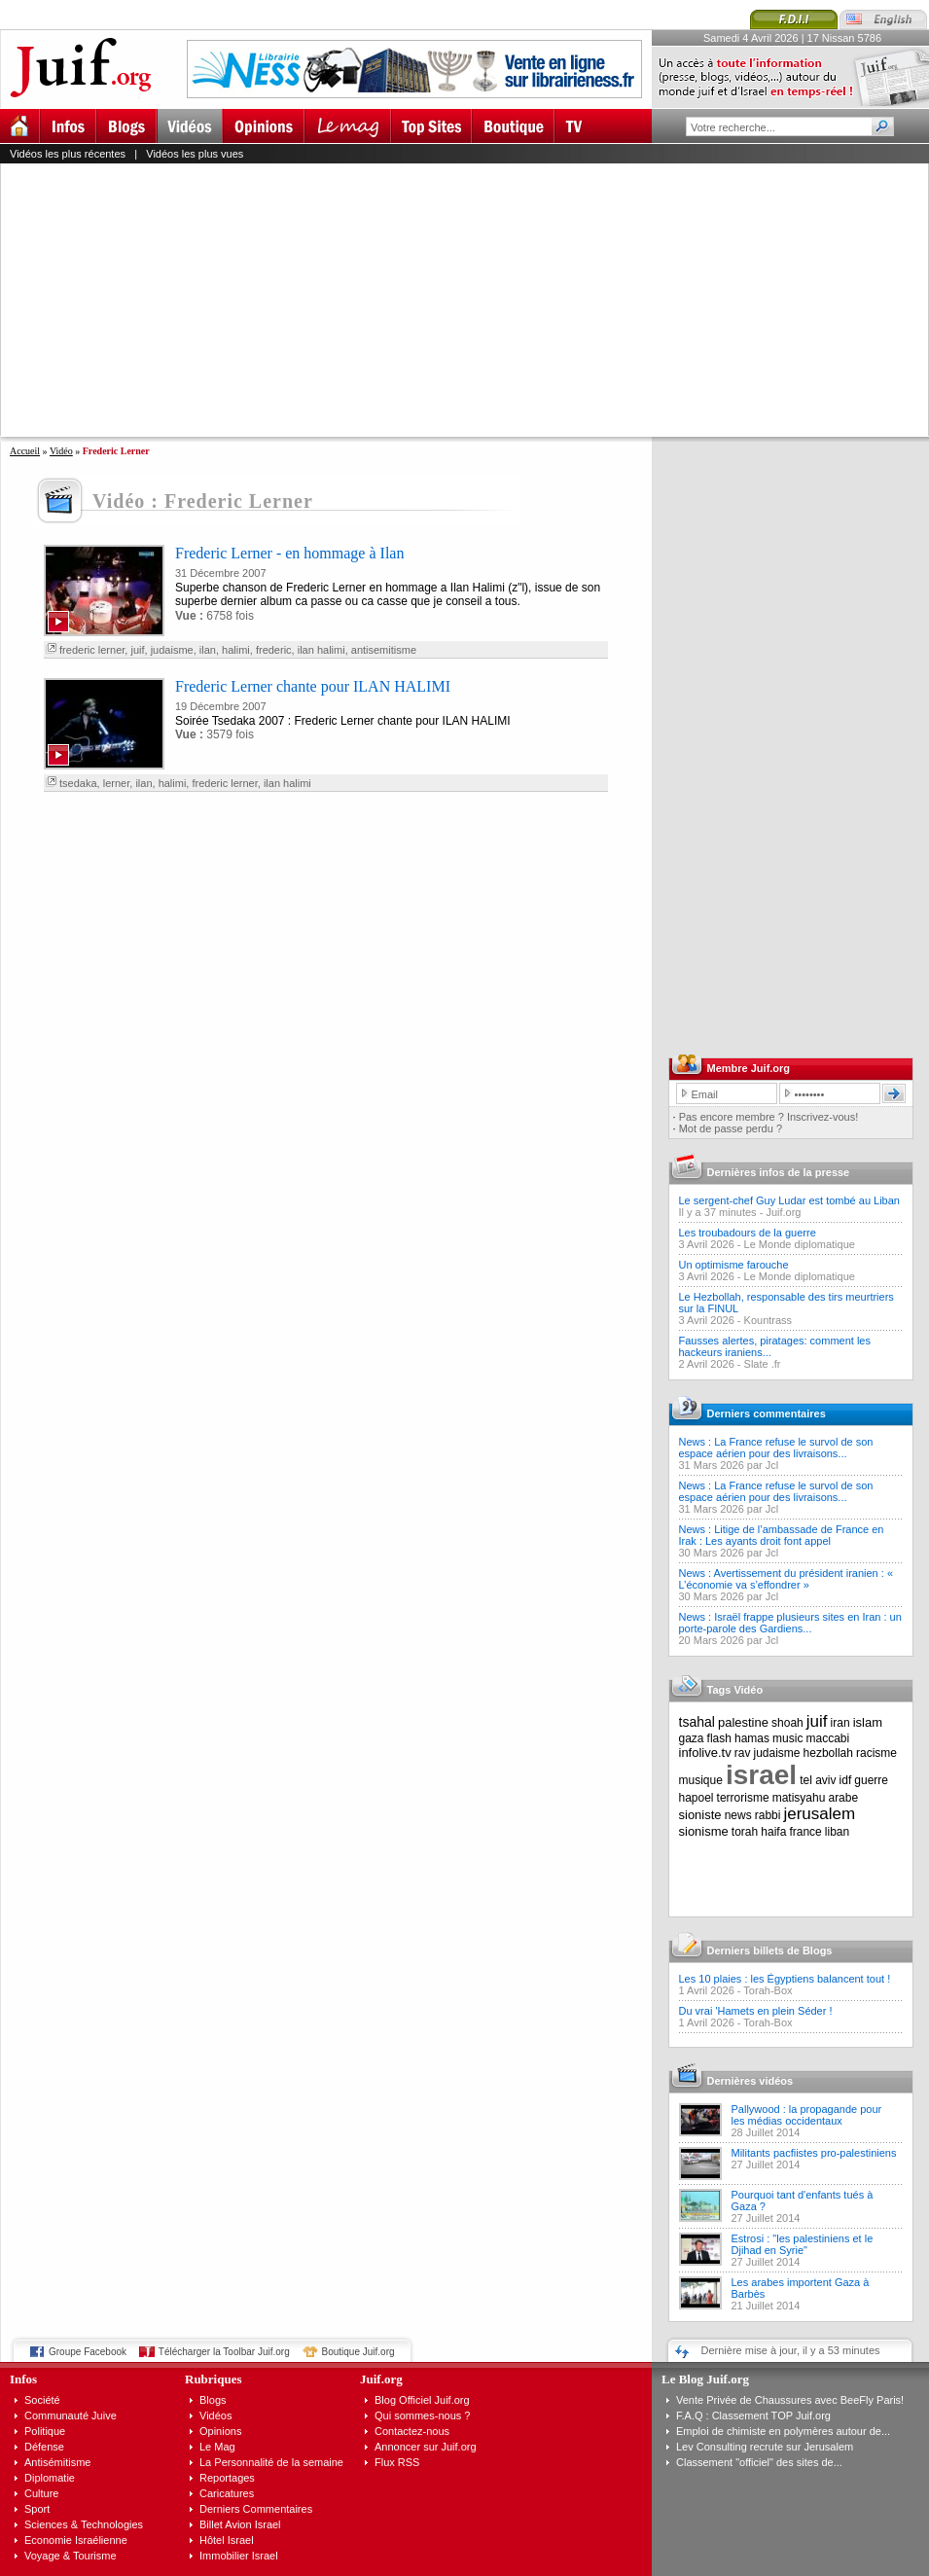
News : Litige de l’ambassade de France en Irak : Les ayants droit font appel (781, 1535)
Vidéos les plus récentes (67, 154)
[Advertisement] (433, 299)
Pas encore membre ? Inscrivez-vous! (769, 1117)
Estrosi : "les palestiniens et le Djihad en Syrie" (803, 2244)
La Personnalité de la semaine (271, 2462)
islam (867, 1722)
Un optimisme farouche (734, 1264)
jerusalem (819, 1814)
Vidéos (215, 2415)
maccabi (828, 1738)
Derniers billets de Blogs (770, 1950)
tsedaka (78, 783)
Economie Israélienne (75, 2540)
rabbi (768, 1815)
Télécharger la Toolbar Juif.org (224, 2351)
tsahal (697, 1722)
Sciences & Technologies (83, 2524)
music (787, 1738)
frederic (274, 650)
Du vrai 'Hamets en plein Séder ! (756, 2011)
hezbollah (828, 1753)
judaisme (172, 650)
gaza (691, 1738)
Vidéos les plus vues (194, 154)
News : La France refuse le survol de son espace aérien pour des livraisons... (776, 1447)
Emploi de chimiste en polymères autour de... (783, 2431)
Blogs (213, 2400)
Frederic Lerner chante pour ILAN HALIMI (312, 686)
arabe (843, 1798)
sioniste (700, 1814)
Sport (37, 2509)
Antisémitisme (57, 2462)
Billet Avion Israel (240, 2524)
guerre (871, 1780)
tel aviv (818, 1780)
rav (742, 1753)
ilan (207, 650)
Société (42, 2400)
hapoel (696, 1798)
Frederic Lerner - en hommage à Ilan (289, 553)
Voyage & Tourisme (70, 2555)
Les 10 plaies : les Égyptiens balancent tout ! (785, 1979)
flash (719, 1738)
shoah (787, 1723)
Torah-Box (767, 1990)
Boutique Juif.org (358, 2351)
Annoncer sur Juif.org (426, 2446)
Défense (44, 2446)
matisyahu (799, 1798)
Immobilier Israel (238, 2555)
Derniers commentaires (766, 1413)
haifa (773, 1832)
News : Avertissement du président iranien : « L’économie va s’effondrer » (786, 1579)
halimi (236, 650)
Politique (44, 2431)
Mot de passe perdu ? (730, 1128)
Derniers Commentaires (255, 2509)
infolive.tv (705, 1752)
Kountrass (768, 1320)
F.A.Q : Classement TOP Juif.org (753, 2415)
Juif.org (783, 1212)
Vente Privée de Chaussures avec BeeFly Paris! (790, 2400)
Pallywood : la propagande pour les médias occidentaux (807, 2115)
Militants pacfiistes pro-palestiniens (814, 2153)
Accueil (25, 451)
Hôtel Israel (226, 2540)
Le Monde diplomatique (799, 1244)
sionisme (704, 1831)
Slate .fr (762, 1364)
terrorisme (743, 1798)
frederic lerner (92, 650)
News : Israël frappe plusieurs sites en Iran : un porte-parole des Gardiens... (790, 1622)
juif (137, 650)
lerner (116, 783)
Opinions (220, 2431)
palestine (743, 1722)
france (805, 1832)
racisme (876, 1753)
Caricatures (226, 2493)
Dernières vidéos (750, 2081)
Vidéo (61, 451)
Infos (23, 2379)
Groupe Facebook (87, 2351)
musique (701, 1780)
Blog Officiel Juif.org (422, 2400)
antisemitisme (383, 650)
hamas (751, 1738)
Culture (41, 2493)
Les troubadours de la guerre (747, 1232)
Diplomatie (49, 2478)
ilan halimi (321, 650)
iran (840, 1723)
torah (745, 1832)
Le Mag (217, 2446)
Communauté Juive (70, 2415)
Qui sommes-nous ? (422, 2415)
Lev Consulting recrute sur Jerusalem (764, 2446)
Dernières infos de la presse (778, 1172)
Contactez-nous (412, 2431)
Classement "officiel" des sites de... (759, 2462)
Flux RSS (397, 2462)
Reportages (227, 2478)
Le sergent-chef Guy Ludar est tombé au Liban (789, 1200)
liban (837, 1832)
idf (846, 1780)
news (738, 1815)
